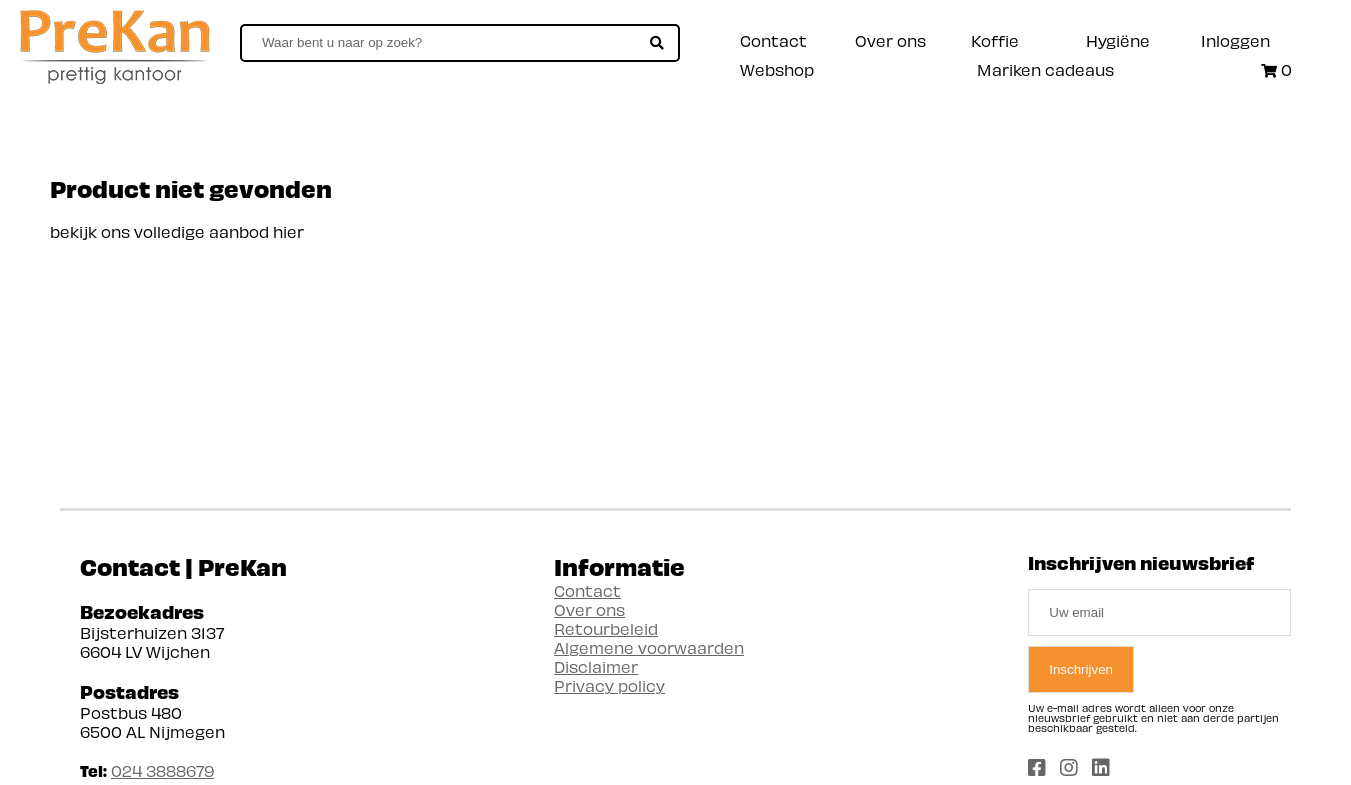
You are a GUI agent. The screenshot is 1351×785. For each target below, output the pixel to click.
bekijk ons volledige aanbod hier (177, 231)
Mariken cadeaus (1045, 69)
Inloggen (1235, 40)
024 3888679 (162, 770)
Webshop (777, 69)
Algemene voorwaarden (649, 647)
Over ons (890, 40)
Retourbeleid (606, 628)
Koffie (995, 40)
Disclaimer (596, 666)
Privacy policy (609, 685)
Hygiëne (1118, 40)
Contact (773, 40)
